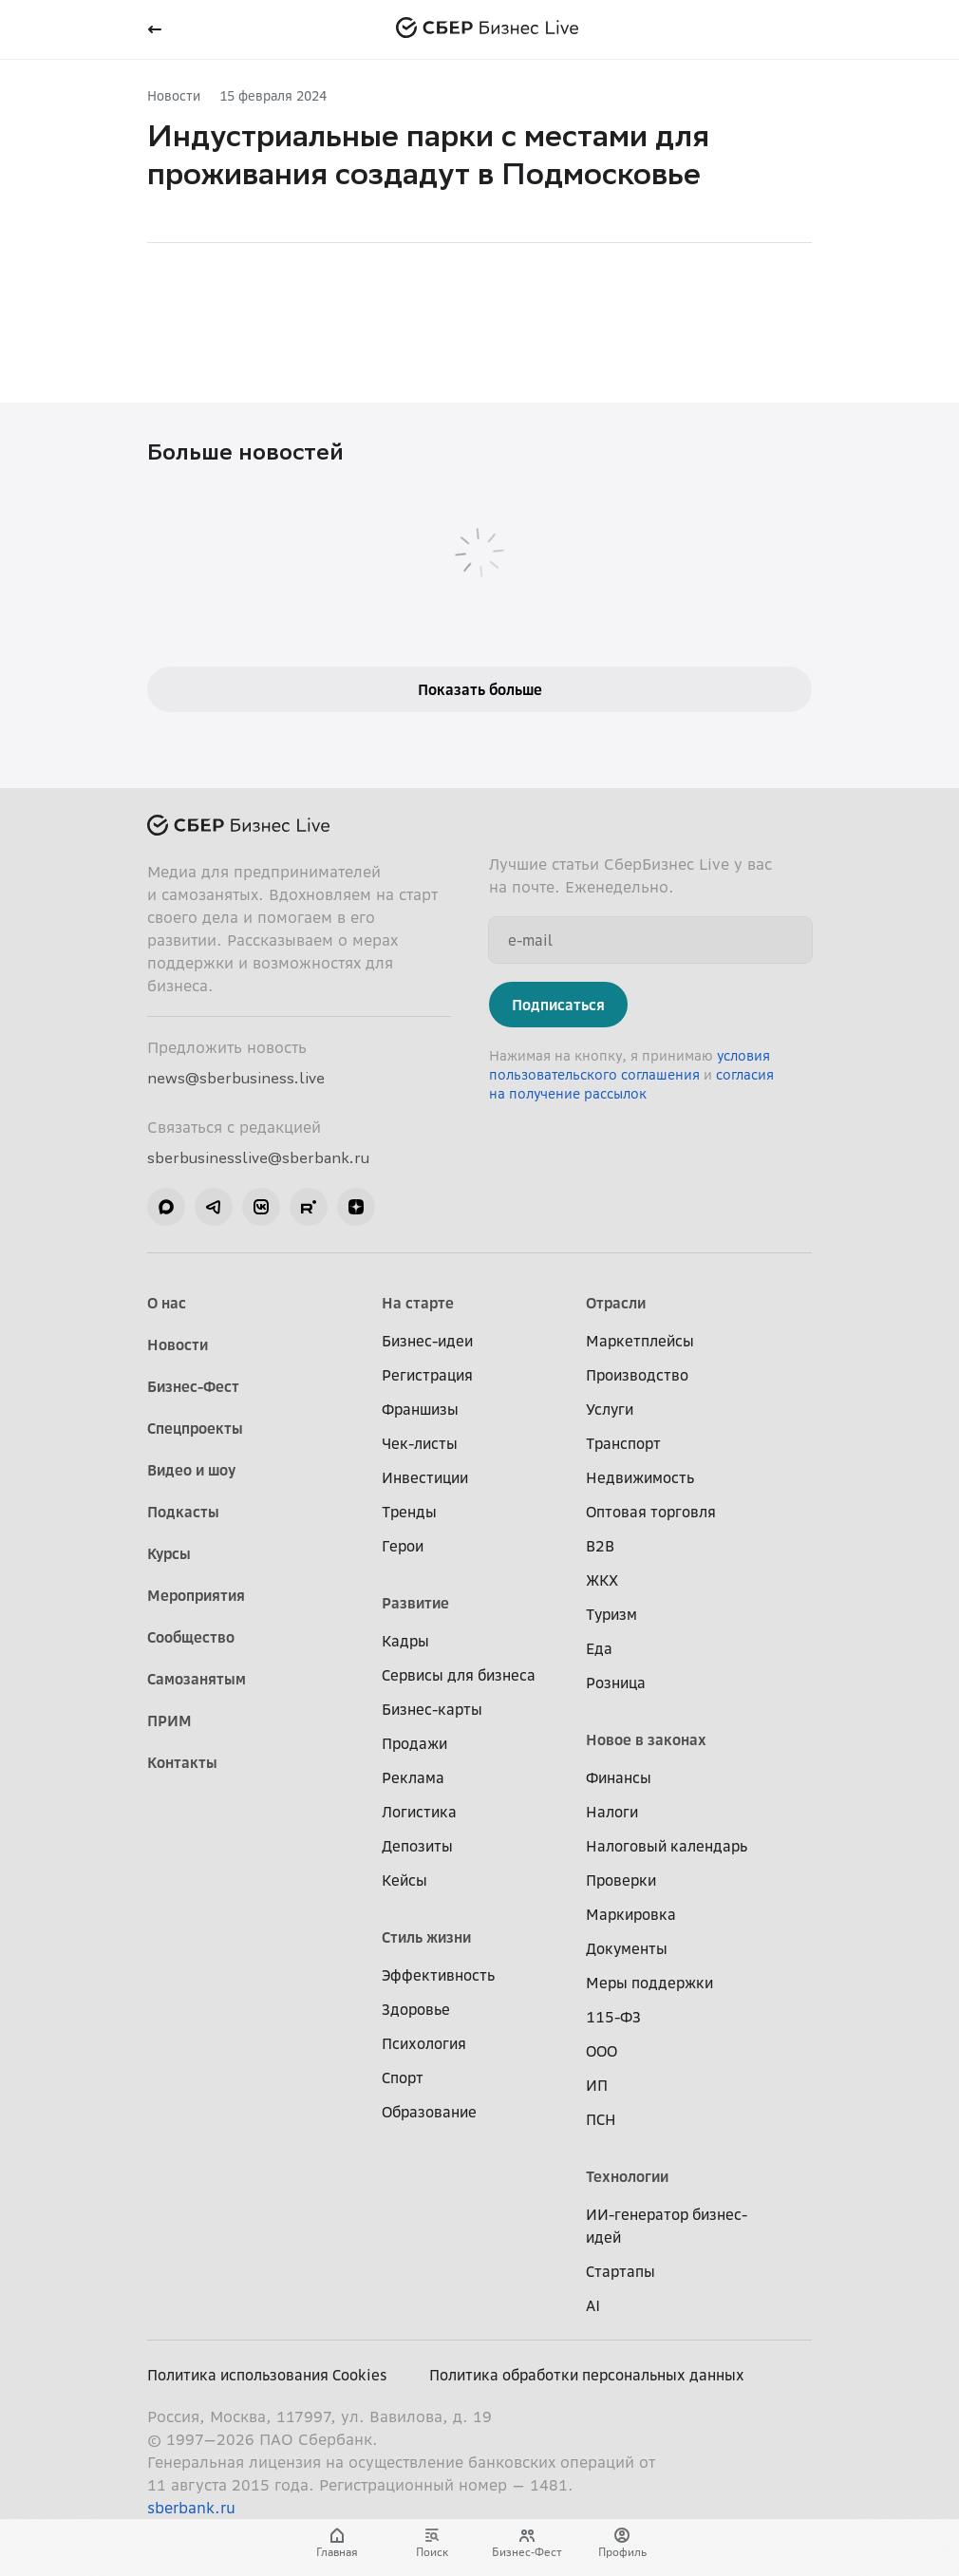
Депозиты (417, 1845)
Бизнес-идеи (427, 1340)
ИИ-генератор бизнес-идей (666, 2226)
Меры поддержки (649, 1982)
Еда (599, 1648)
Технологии (627, 2176)
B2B (600, 1545)
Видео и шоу (191, 1469)
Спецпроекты (195, 1428)
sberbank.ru (191, 2507)
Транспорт (623, 1443)
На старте (418, 1302)
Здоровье (416, 2009)
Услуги (609, 1409)
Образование (429, 2111)
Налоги (612, 1811)
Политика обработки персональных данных (586, 2374)
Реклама (413, 1777)
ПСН (601, 2119)
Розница (616, 1682)
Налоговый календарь (666, 1845)
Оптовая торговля (651, 1511)
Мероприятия (196, 1595)
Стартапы (620, 2271)
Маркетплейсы (640, 1340)
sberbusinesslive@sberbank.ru (258, 1157)
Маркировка (631, 1914)
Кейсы (404, 1880)
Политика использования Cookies (267, 2374)
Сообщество (191, 1636)
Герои (402, 1545)
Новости (173, 95)
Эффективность (438, 1974)
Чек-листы (420, 1443)
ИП (597, 2085)
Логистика (419, 1811)
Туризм (611, 1614)
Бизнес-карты (432, 1709)
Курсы (169, 1553)
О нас (166, 1302)
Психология (424, 2043)
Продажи (414, 1743)
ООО (601, 2050)
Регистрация (427, 1374)
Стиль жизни (426, 1936)
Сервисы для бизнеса (459, 1674)
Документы (627, 1948)
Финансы (618, 1777)
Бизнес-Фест (193, 1386)
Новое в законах (646, 1739)
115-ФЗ (613, 2016)
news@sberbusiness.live (236, 1077)
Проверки (621, 1880)
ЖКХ (602, 1579)
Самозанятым (196, 1678)
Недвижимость (640, 1477)
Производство (637, 1374)
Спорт (402, 2077)
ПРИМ (169, 1720)
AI (593, 2305)
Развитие (415, 1602)
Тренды (409, 1511)
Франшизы (420, 1409)
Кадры (405, 1640)
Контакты (182, 1762)
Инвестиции (425, 1477)
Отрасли (616, 1302)
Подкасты (183, 1511)
